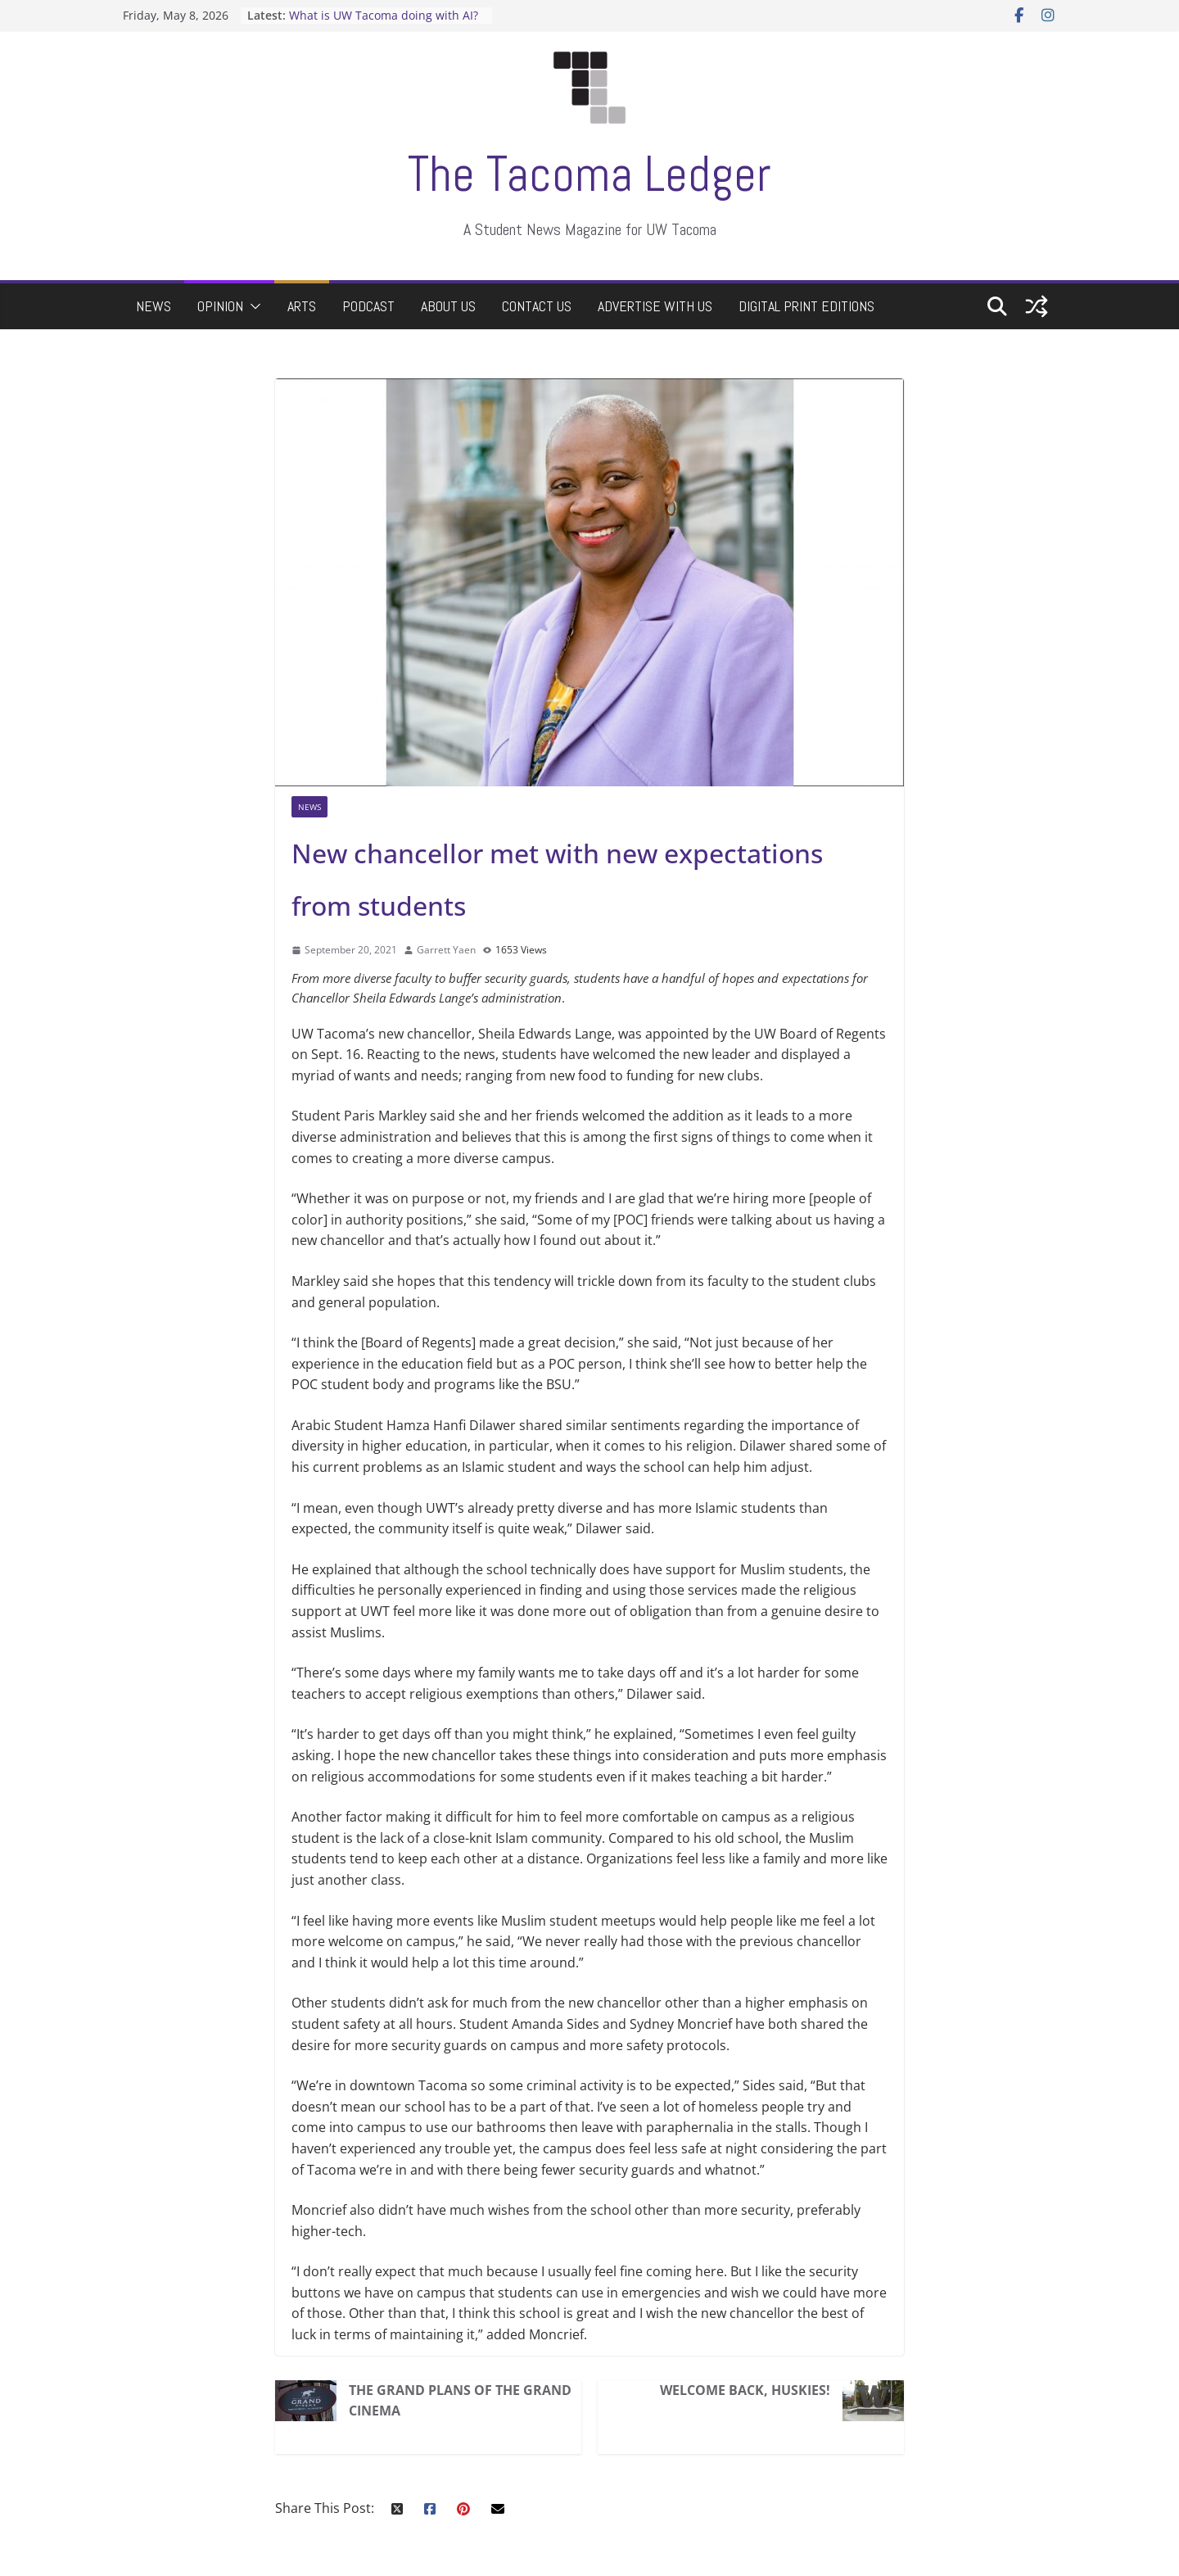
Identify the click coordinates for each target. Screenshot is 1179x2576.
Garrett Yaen (446, 950)
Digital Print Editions (806, 306)
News (153, 306)
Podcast (368, 306)
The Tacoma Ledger (589, 174)
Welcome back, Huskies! (745, 2390)
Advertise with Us (655, 306)
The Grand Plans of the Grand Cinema (460, 2400)
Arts (301, 306)
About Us (448, 306)
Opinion (220, 306)
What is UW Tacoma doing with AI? (383, 15)
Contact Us (536, 306)
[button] (252, 306)
